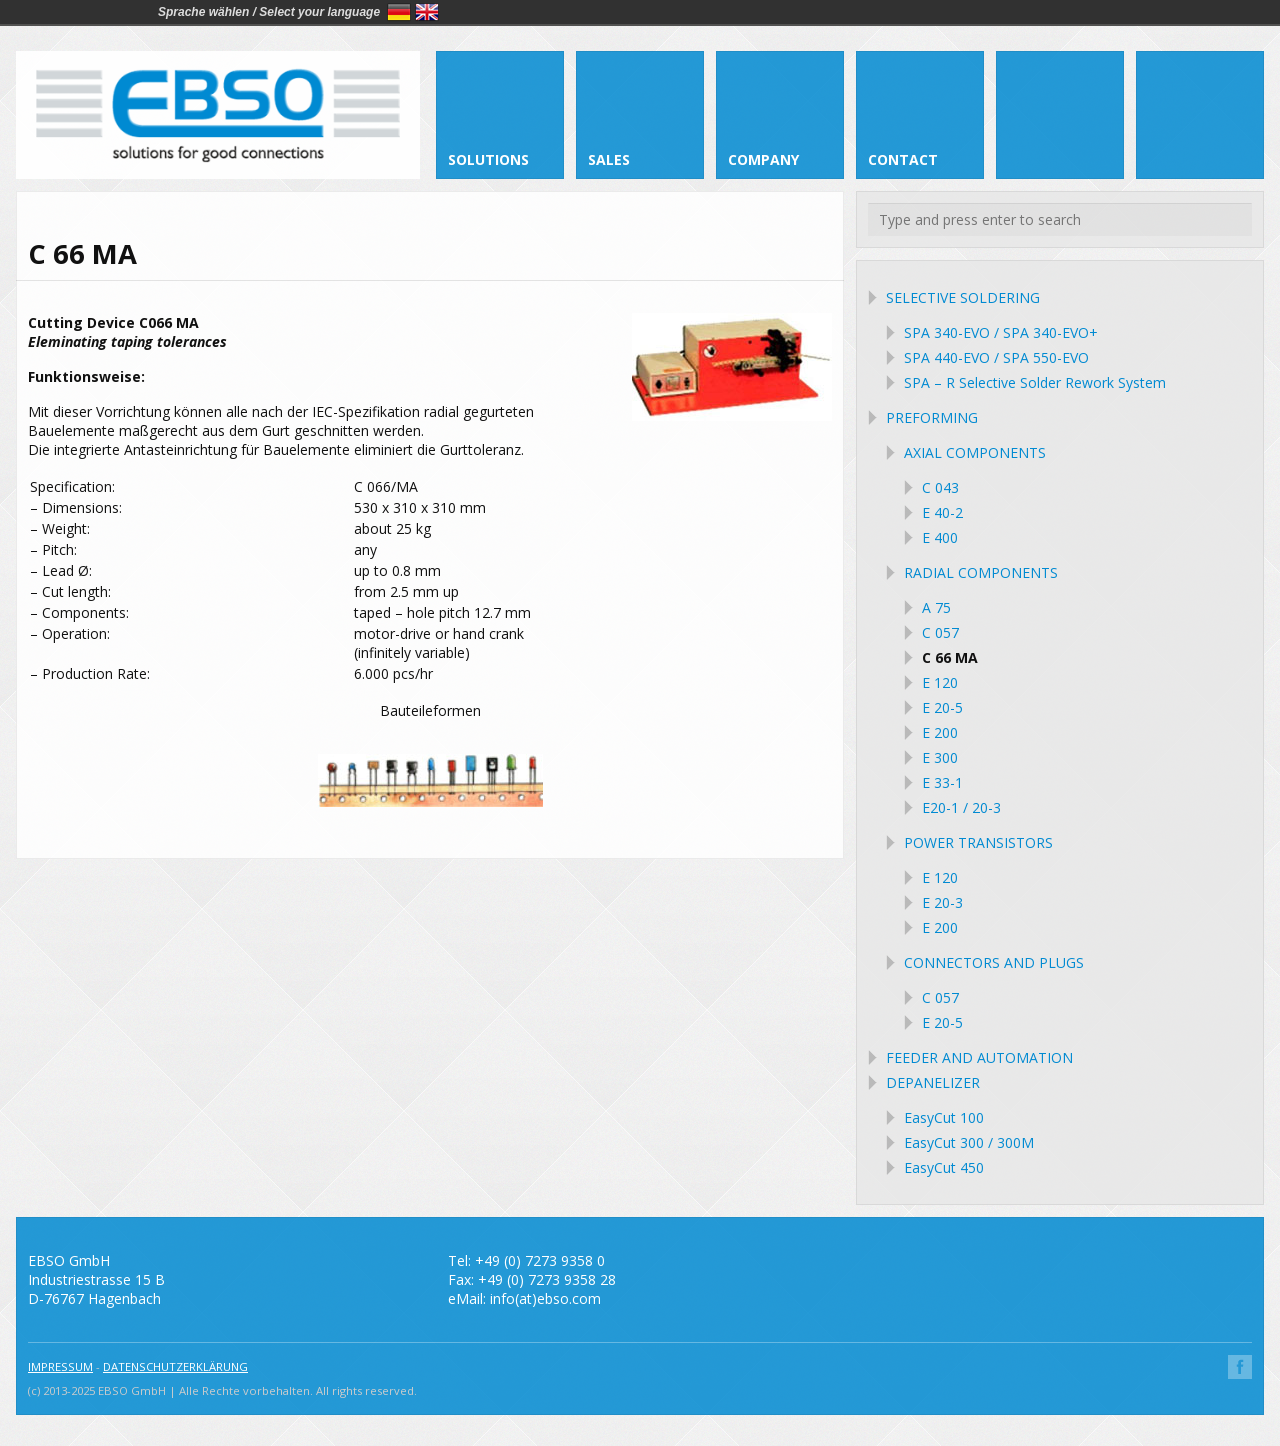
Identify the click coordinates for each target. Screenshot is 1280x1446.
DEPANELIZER (933, 1082)
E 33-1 (942, 782)
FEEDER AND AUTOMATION (979, 1057)
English (427, 12)
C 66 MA (950, 657)
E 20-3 (942, 902)
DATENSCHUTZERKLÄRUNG (175, 1366)
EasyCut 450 (944, 1167)
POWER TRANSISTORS (978, 842)
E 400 (940, 537)
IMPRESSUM (60, 1366)
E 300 (940, 757)
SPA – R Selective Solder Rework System (1035, 382)
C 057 (940, 632)
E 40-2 (942, 512)
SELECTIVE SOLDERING (963, 297)
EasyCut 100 (944, 1117)
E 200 (940, 732)
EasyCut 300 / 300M (969, 1142)
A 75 (936, 607)
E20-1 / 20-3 (961, 807)
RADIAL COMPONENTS (981, 572)
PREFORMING (932, 417)
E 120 (940, 682)
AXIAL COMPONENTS (975, 452)
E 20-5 (942, 707)
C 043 (940, 487)
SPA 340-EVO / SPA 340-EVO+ (1001, 332)
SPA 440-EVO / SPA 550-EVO (996, 357)
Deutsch (399, 12)
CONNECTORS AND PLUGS (994, 962)
